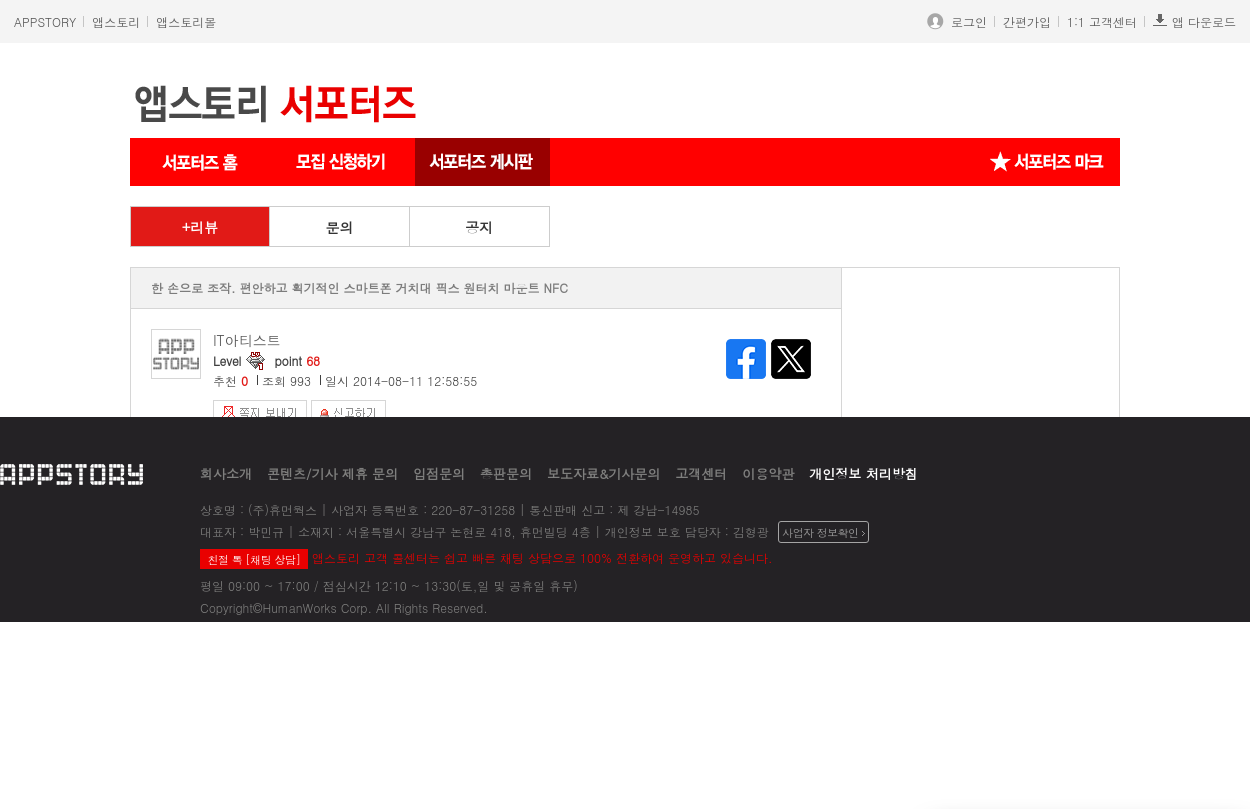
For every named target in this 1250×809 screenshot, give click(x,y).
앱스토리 (116, 21)
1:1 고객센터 (1102, 21)
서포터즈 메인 (200, 162)
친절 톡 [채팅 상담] (253, 559)
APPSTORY (45, 21)
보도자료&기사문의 (603, 473)
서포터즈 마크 (1047, 162)
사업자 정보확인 (823, 532)
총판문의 (506, 473)
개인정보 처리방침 (863, 473)
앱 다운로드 (1194, 21)
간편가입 (1027, 21)
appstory (71, 473)
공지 (479, 227)
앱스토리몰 (186, 21)
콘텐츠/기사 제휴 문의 (332, 473)
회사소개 (226, 473)
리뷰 (204, 227)
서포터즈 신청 (342, 162)
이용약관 (768, 473)
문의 (339, 227)
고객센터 (701, 473)
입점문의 (439, 473)
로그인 (965, 21)
